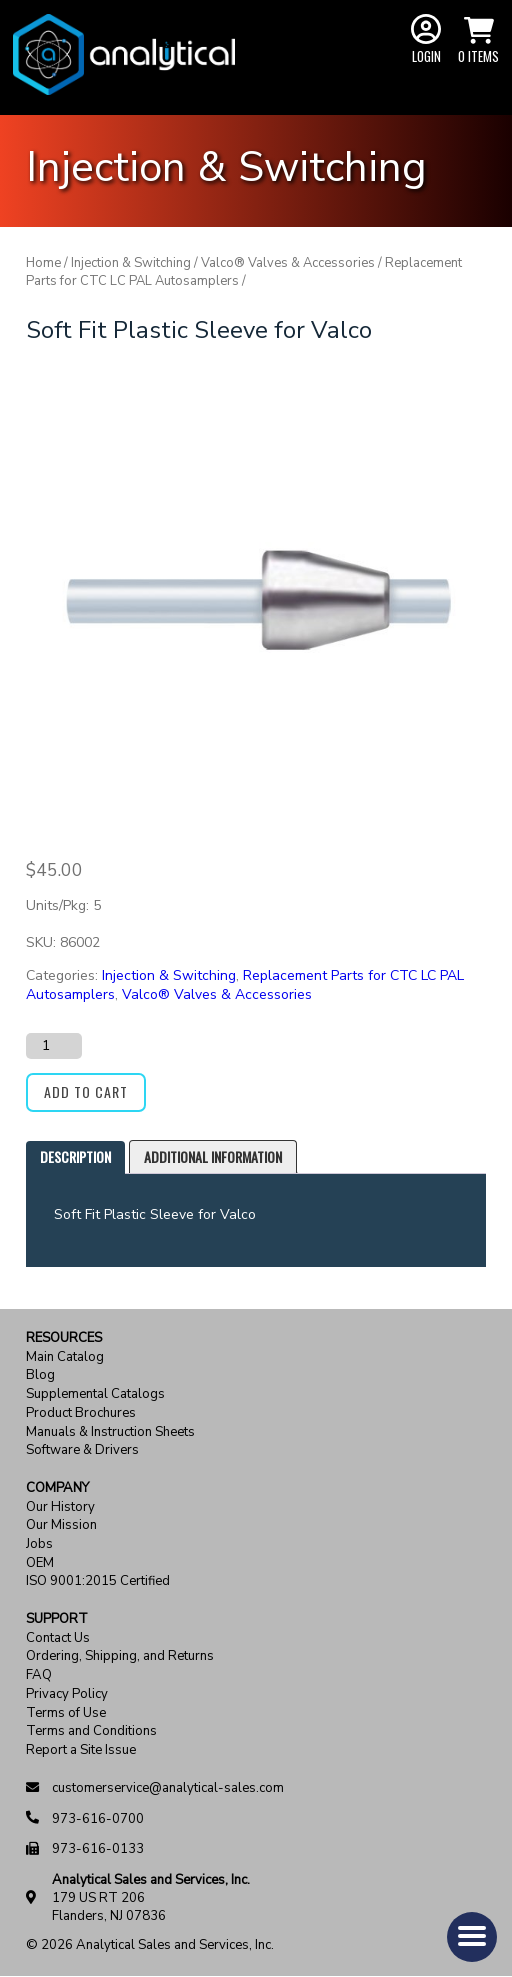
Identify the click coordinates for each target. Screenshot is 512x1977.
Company (57, 1488)
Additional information (213, 1156)
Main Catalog (65, 1357)
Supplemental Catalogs (95, 1394)
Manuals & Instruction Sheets (110, 1432)
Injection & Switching (131, 263)
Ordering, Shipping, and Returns (120, 1656)
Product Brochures (81, 1413)
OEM (40, 1563)
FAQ (39, 1675)
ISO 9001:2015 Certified (98, 1581)
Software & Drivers (82, 1450)
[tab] (75, 1157)
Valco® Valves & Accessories (288, 263)
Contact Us (58, 1638)
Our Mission (61, 1525)
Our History (60, 1507)
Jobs (39, 1544)
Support (57, 1619)
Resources (64, 1338)
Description (75, 1156)
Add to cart (86, 1091)
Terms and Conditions (91, 1731)
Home (43, 263)
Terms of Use (66, 1713)
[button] (472, 1937)
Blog (40, 1375)
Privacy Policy (67, 1694)
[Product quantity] (54, 1046)
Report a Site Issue (81, 1750)
